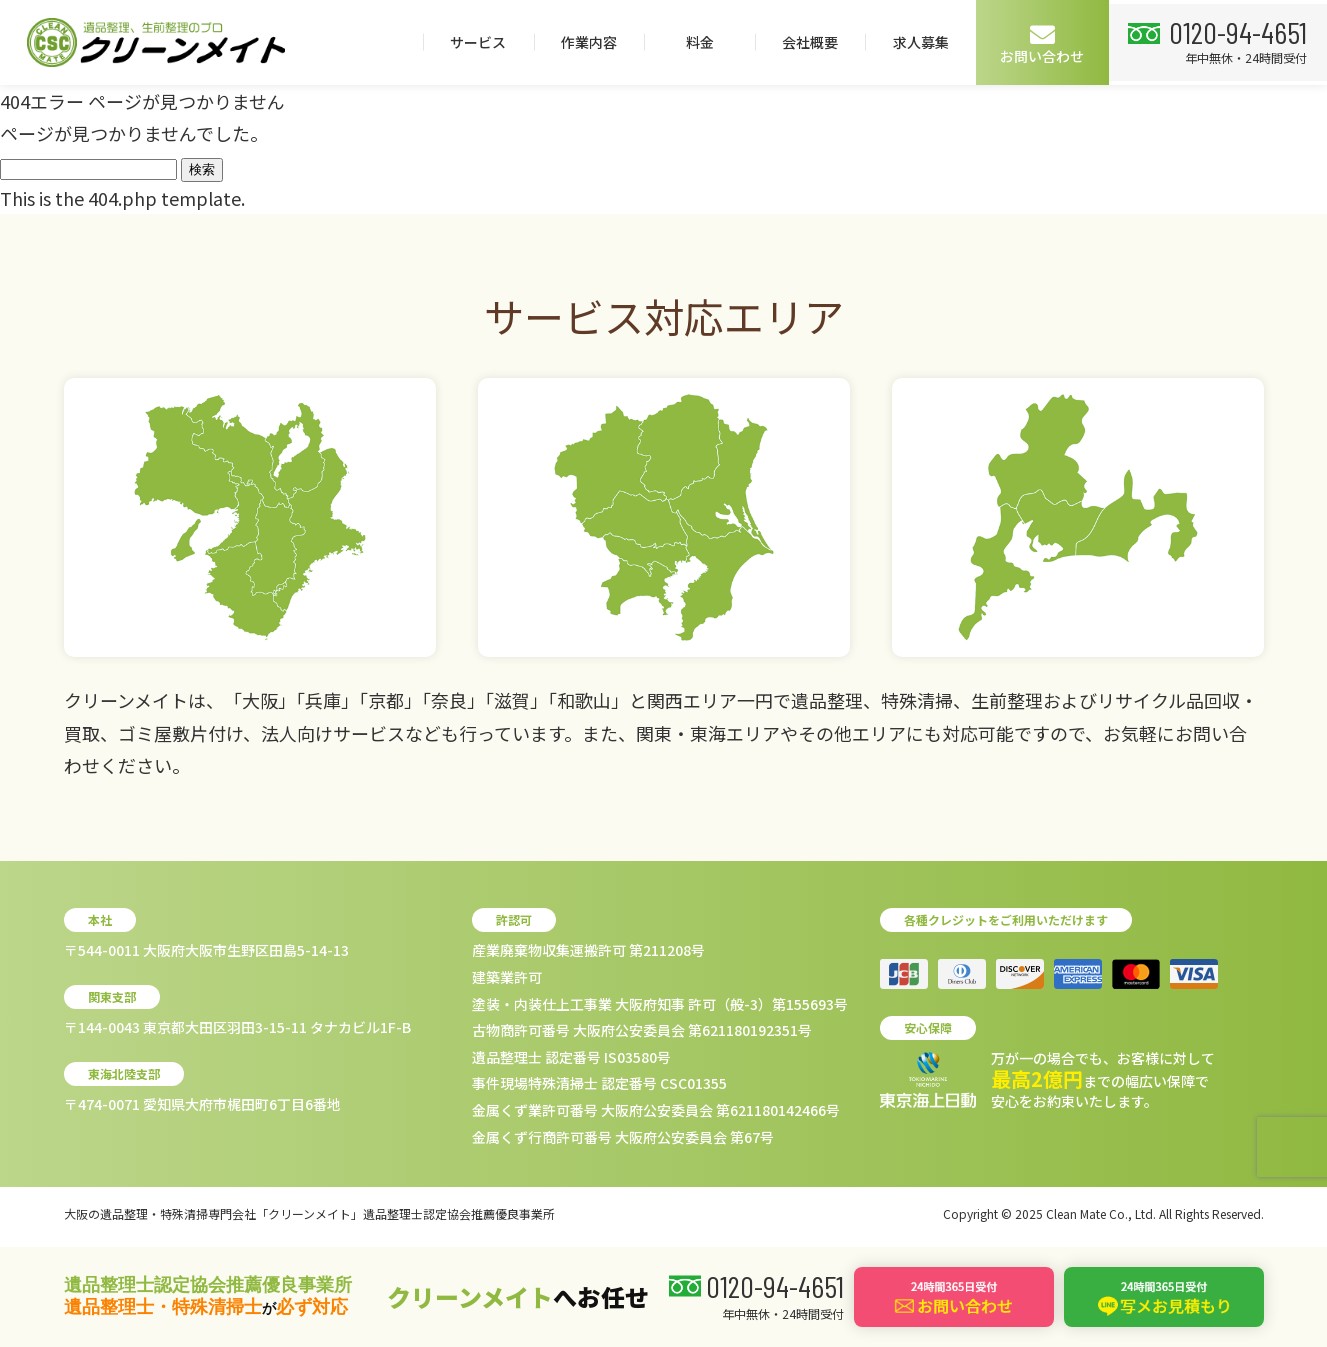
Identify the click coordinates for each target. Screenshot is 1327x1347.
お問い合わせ (1037, 43)
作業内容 (583, 42)
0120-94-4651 (1236, 31)
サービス (472, 42)
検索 (202, 169)
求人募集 (915, 42)
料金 (694, 42)
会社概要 (804, 42)
